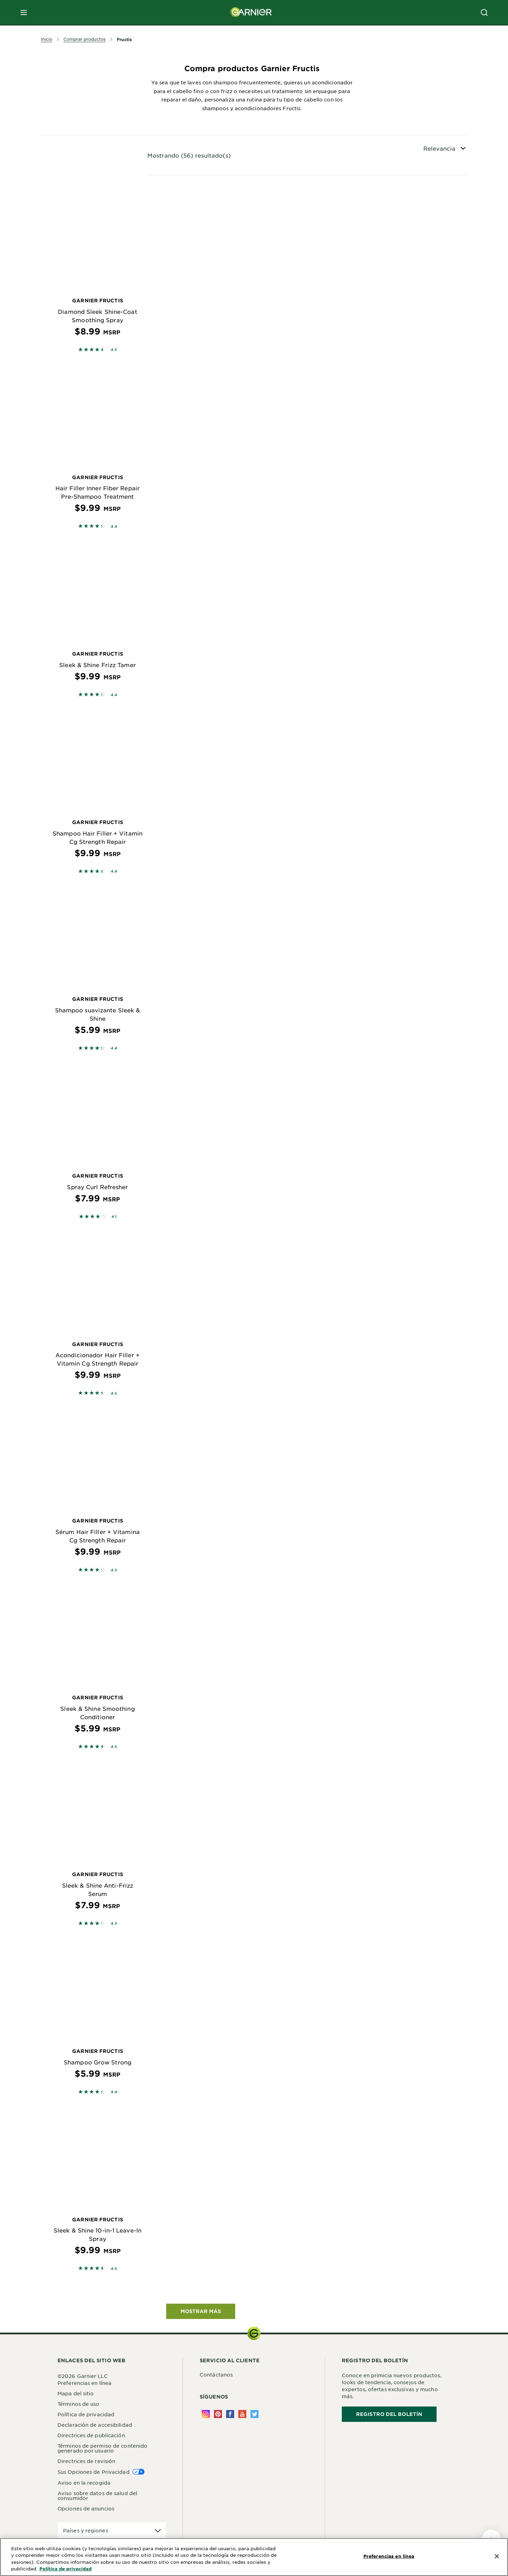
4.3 (114, 1569)
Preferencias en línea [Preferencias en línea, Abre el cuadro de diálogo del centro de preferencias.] (389, 2556)
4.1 (114, 1216)
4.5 (114, 349)
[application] (111, 2530)
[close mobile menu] (24, 12)
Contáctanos (216, 2374)
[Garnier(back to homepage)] (251, 12)
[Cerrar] (497, 2556)
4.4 (114, 526)
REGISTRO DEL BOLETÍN (389, 2414)
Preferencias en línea (84, 2383)
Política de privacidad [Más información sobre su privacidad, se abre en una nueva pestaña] (65, 2568)
